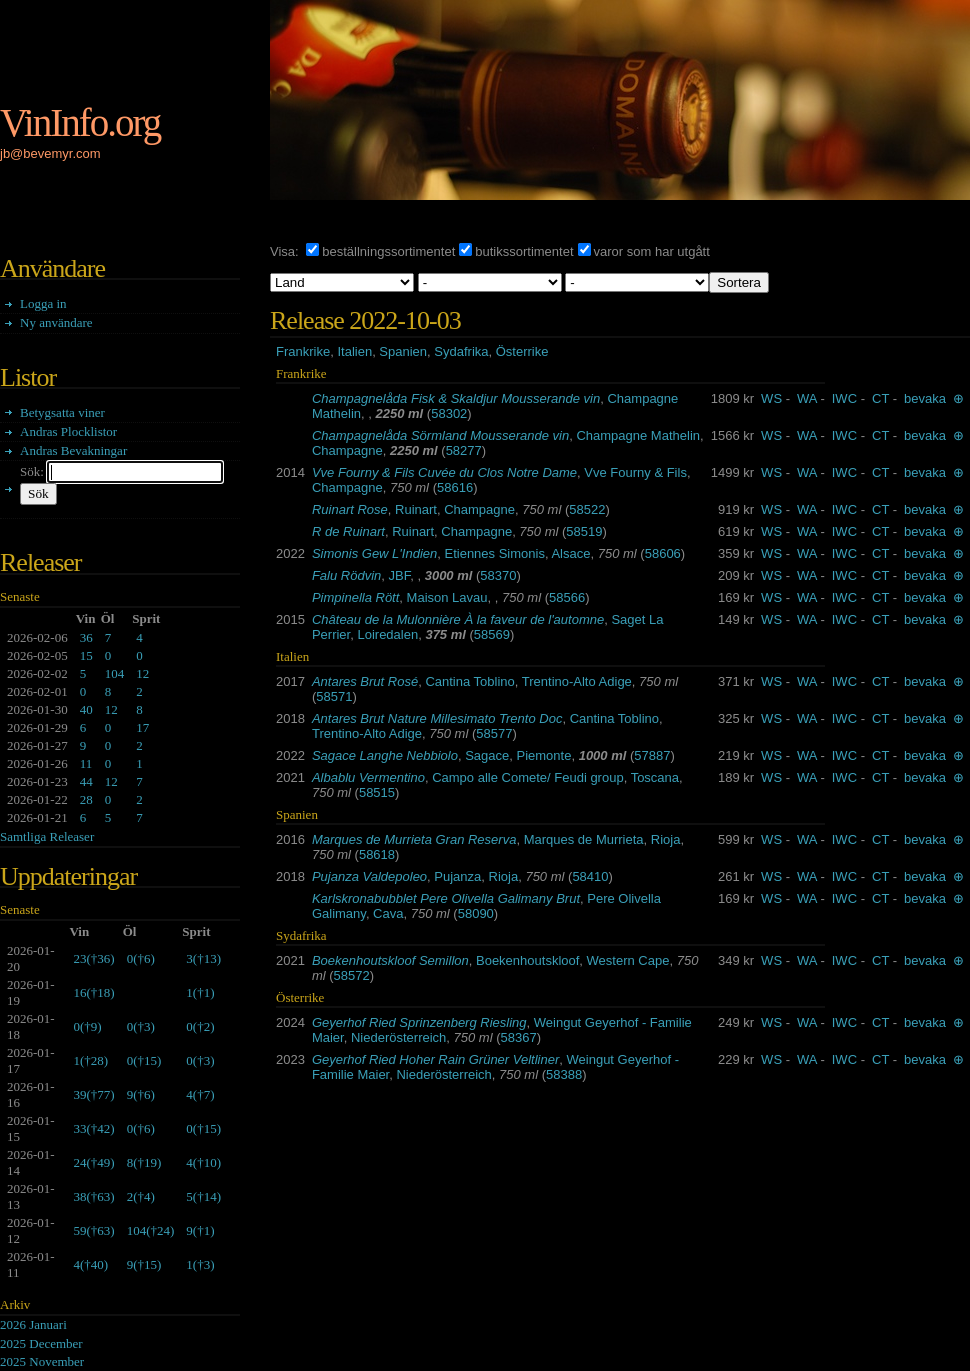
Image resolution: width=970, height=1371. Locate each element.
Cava (388, 913)
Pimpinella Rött (355, 597)
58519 (584, 531)
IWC (844, 398)
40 (86, 709)
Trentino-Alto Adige (577, 681)
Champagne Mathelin (638, 435)
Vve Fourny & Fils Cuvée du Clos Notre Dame (444, 472)
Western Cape (628, 960)
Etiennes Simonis (494, 553)
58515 (377, 792)
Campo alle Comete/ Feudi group (528, 777)
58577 (494, 733)
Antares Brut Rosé (365, 681)
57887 (652, 755)
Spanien (403, 351)
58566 (567, 597)
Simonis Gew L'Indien (374, 553)
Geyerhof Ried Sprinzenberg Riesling (419, 1022)
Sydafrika (461, 351)
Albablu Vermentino (368, 777)
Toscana (655, 777)
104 (115, 673)
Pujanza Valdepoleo (369, 876)
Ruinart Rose (350, 509)
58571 (334, 696)
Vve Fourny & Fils (635, 472)
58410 (590, 876)
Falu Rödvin (346, 575)
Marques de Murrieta (584, 839)
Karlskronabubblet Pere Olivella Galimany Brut (446, 898)
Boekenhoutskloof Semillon (390, 960)
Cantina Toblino (469, 681)
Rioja (666, 839)
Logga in (43, 303)
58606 (663, 553)
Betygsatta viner (62, 412)
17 (142, 727)
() (93, 958)
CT (880, 398)
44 (86, 781)
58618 (377, 854)
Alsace (570, 553)
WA (807, 398)
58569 (492, 634)
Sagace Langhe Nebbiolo (385, 755)
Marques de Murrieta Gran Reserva (414, 839)
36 (86, 637)
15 (86, 655)
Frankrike (303, 351)
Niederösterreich (398, 1037)
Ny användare (56, 322)
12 (142, 673)
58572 (352, 975)
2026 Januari (33, 1324)
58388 (564, 1074)
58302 (449, 413)
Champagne (347, 450)
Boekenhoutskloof (527, 960)
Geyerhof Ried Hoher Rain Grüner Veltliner (435, 1059)
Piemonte (544, 755)
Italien (354, 351)
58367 (519, 1037)
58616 (455, 487)
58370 (498, 575)
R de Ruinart (348, 531)
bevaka (925, 398)
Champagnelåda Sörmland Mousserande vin (440, 435)
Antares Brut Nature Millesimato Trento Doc (437, 718)
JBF (400, 575)
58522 (587, 509)
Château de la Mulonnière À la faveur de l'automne (458, 619)
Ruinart (416, 509)
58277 (464, 450)
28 (86, 799)
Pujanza (457, 876)
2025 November (42, 1361)
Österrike (522, 351)
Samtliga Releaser (47, 836)
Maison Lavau (447, 597)
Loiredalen (387, 634)
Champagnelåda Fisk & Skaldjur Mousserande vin (456, 398)
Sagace (487, 755)
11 (86, 763)
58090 (476, 913)
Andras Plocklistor (68, 431)
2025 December (41, 1343)
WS (771, 398)
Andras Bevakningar (73, 450)
